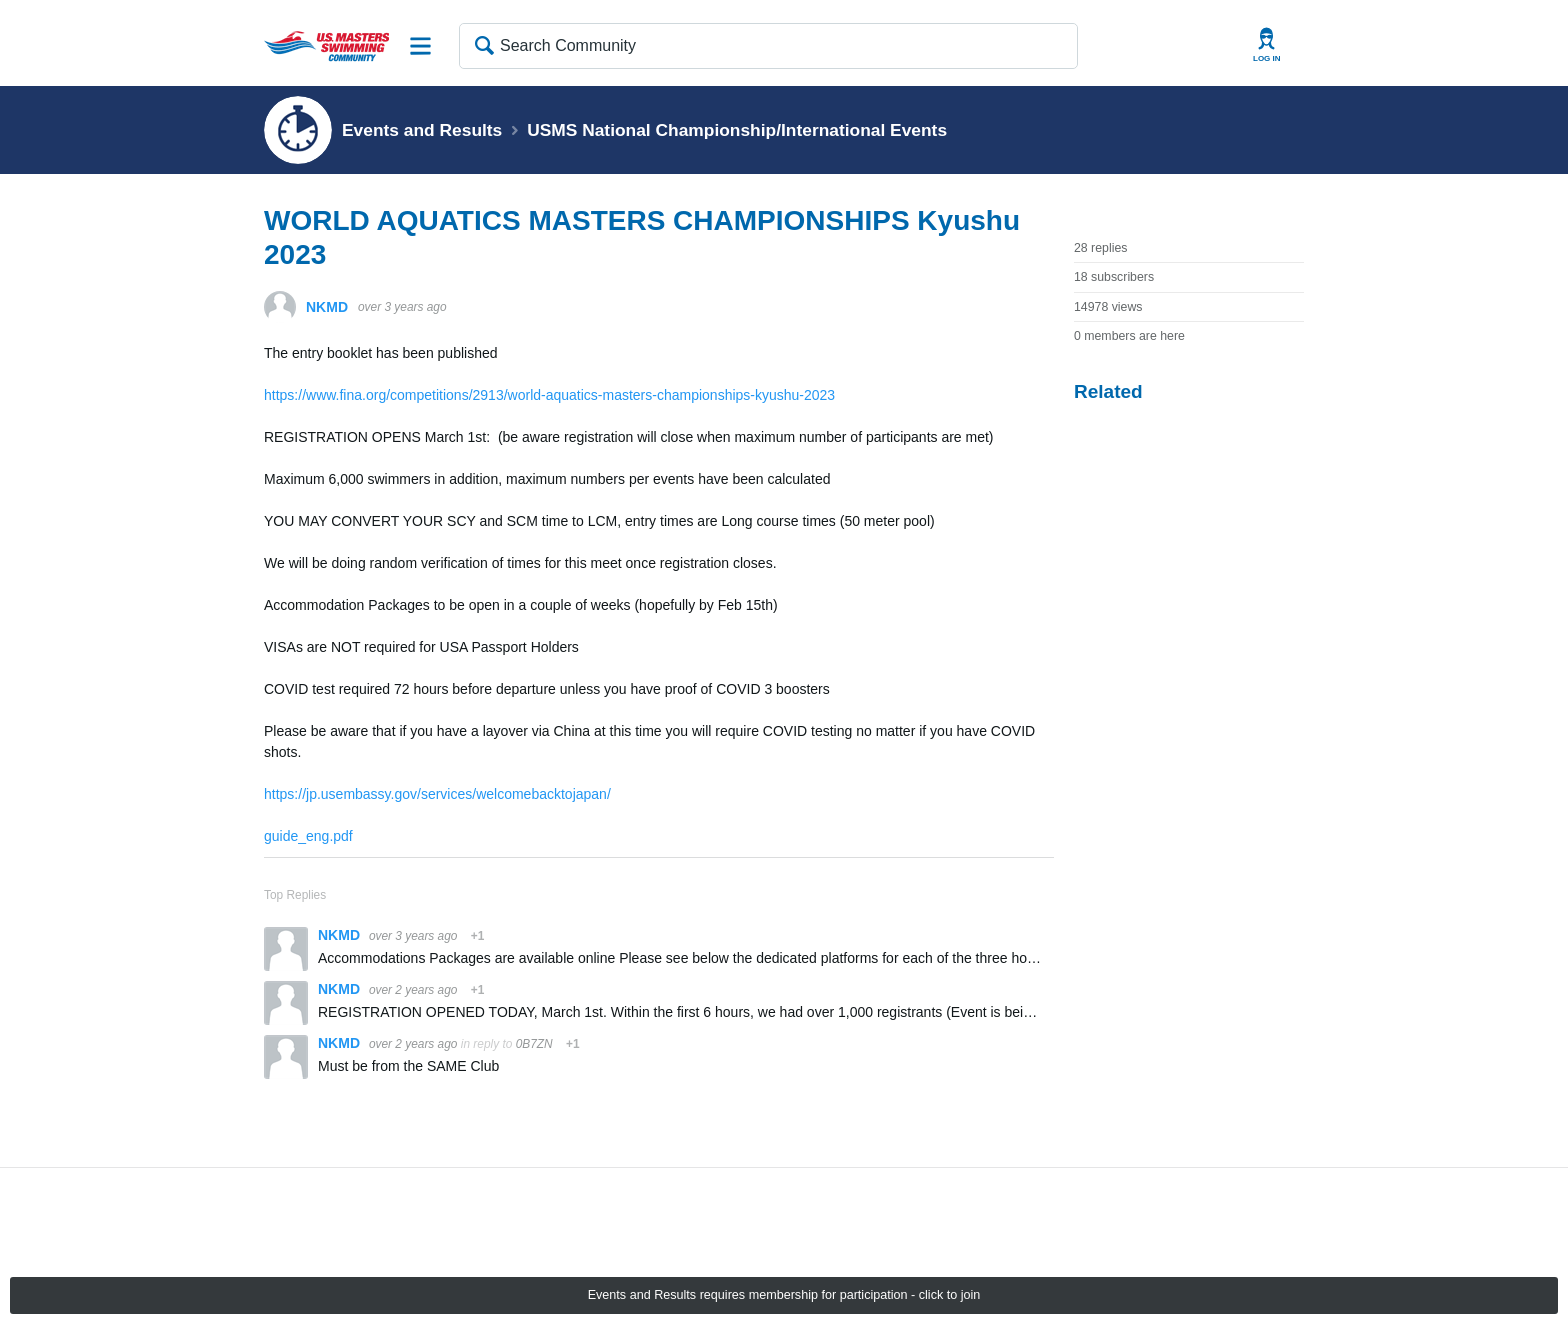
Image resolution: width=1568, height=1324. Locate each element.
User (1267, 45)
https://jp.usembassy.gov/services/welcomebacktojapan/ (437, 794)
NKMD (327, 307)
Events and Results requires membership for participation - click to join (784, 1295)
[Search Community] (768, 46)
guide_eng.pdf (308, 836)
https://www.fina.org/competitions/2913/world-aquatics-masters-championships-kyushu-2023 (549, 395)
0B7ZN (534, 1044)
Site (421, 46)
